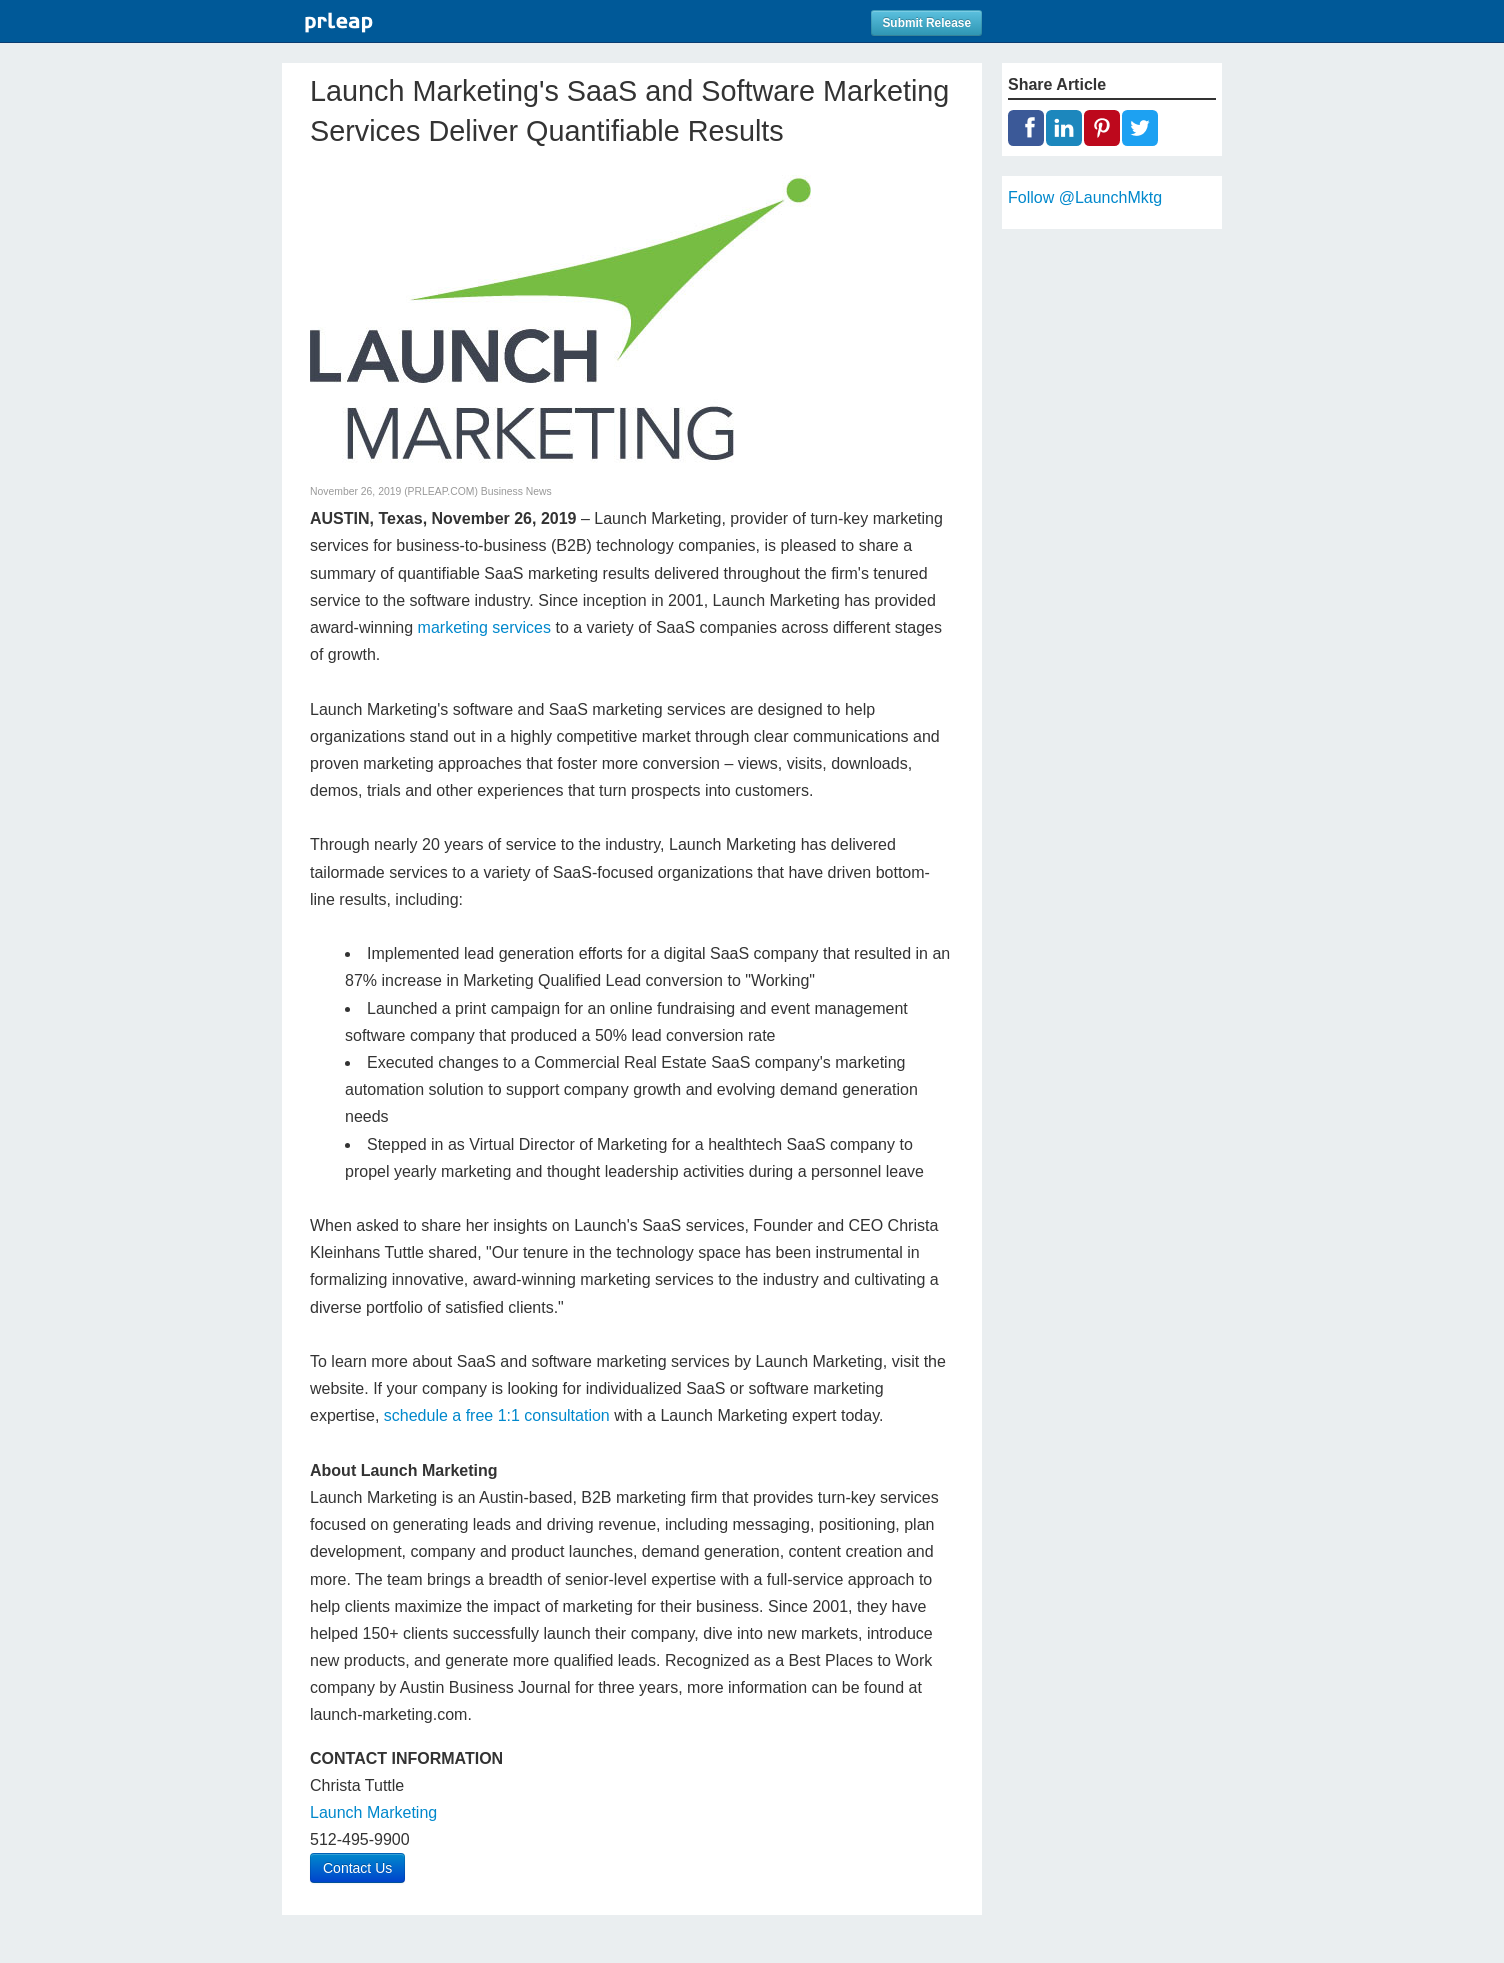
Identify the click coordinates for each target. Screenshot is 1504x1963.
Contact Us (357, 1868)
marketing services (484, 627)
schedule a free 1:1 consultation (497, 1415)
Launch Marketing (373, 1812)
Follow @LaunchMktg (1085, 197)
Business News (516, 491)
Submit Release (926, 23)
